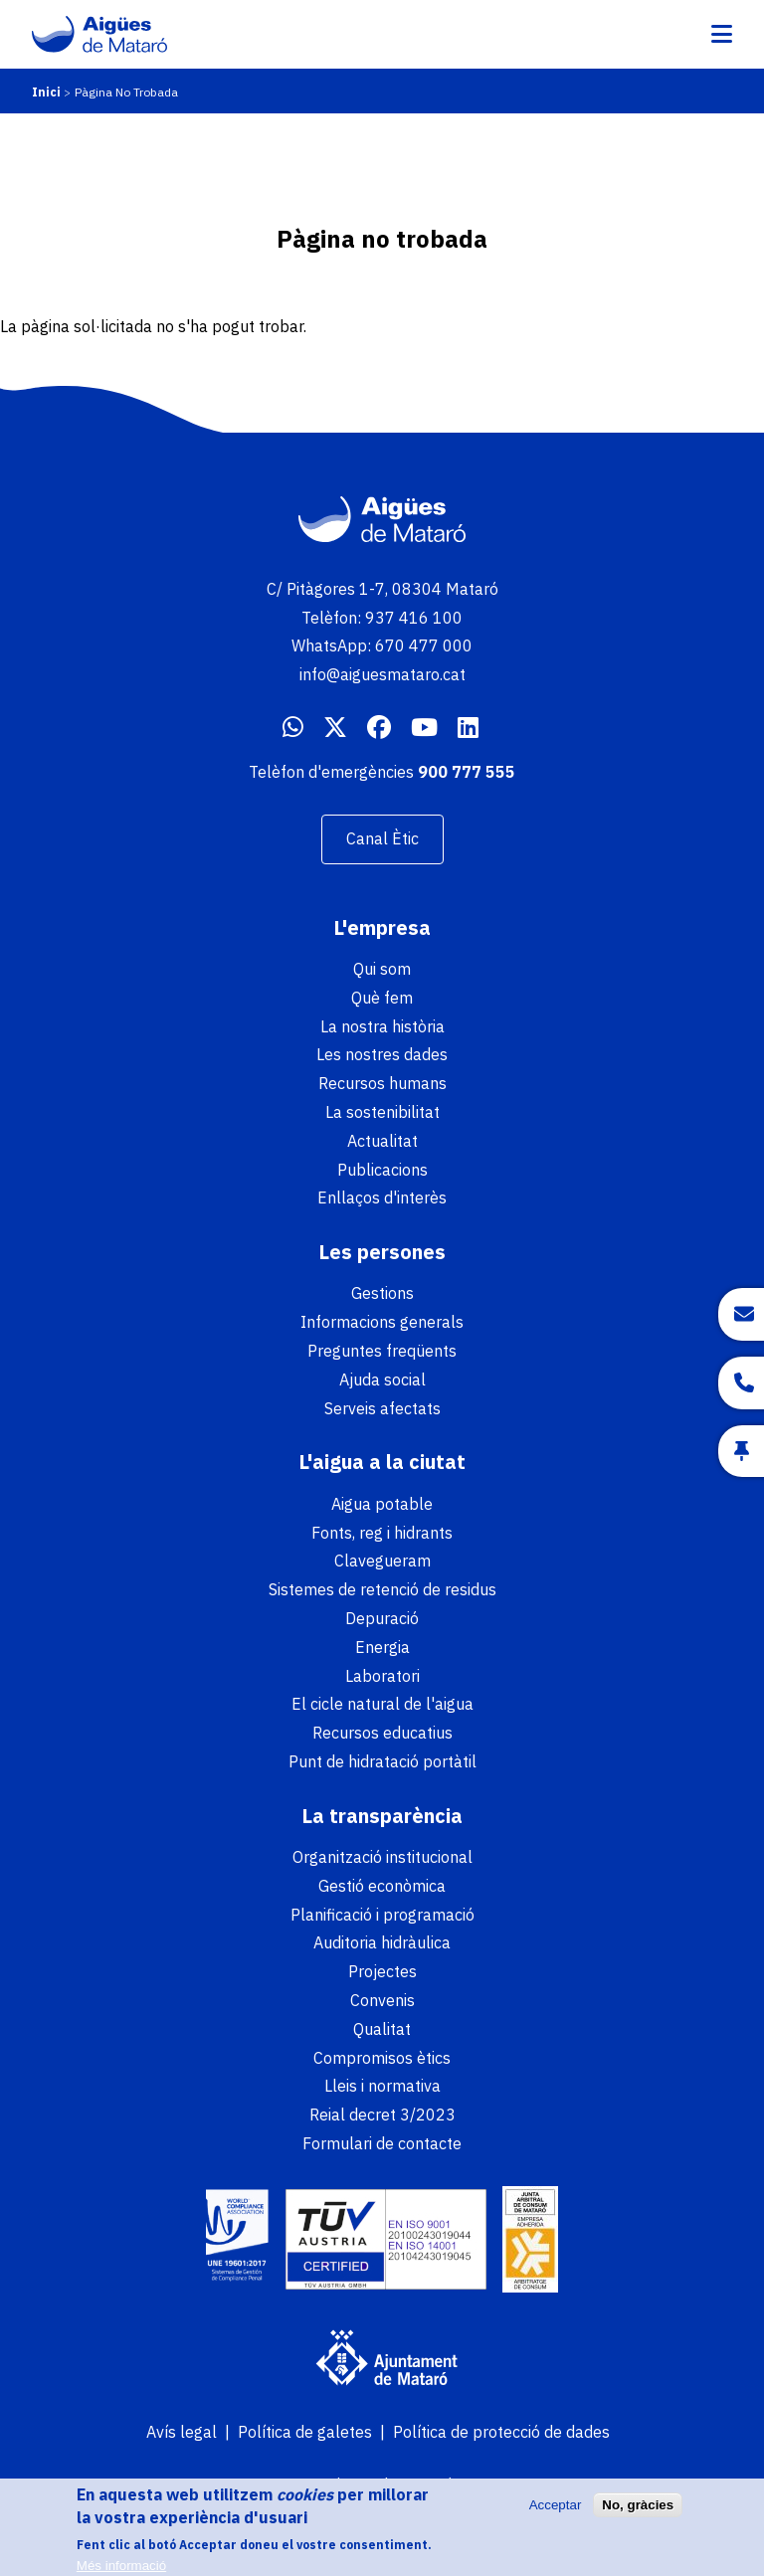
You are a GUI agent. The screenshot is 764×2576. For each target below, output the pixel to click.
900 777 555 (466, 772)
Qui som (382, 969)
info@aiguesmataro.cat (382, 674)
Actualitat (382, 1141)
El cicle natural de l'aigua (382, 1704)
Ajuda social (382, 1379)
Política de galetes (305, 2432)
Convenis (382, 2000)
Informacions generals (382, 1322)
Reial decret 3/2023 (382, 2114)
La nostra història (382, 1026)
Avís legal (181, 2432)
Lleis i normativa (382, 2086)
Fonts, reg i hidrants (382, 1533)
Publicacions (382, 1170)
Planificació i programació (382, 1915)
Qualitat (382, 2029)
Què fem (382, 998)
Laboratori (382, 1676)
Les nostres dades (382, 1054)
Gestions (382, 1293)
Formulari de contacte (382, 2143)
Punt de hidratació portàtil (382, 1761)
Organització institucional (382, 1857)
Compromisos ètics (382, 2058)
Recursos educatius (382, 1733)
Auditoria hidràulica (382, 1942)
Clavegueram (382, 1560)
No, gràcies (637, 2510)
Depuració (382, 1618)
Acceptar (555, 2510)
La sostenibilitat (382, 1112)
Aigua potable (382, 1504)
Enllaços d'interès (382, 1197)
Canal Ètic (382, 838)
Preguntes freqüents (382, 1351)
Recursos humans (382, 1083)
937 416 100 (414, 618)
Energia (382, 1647)
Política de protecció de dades (501, 2432)
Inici (46, 92)
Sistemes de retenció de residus (382, 1589)
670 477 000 (424, 645)
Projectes (382, 1971)
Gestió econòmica (382, 1886)
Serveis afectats (382, 1408)
